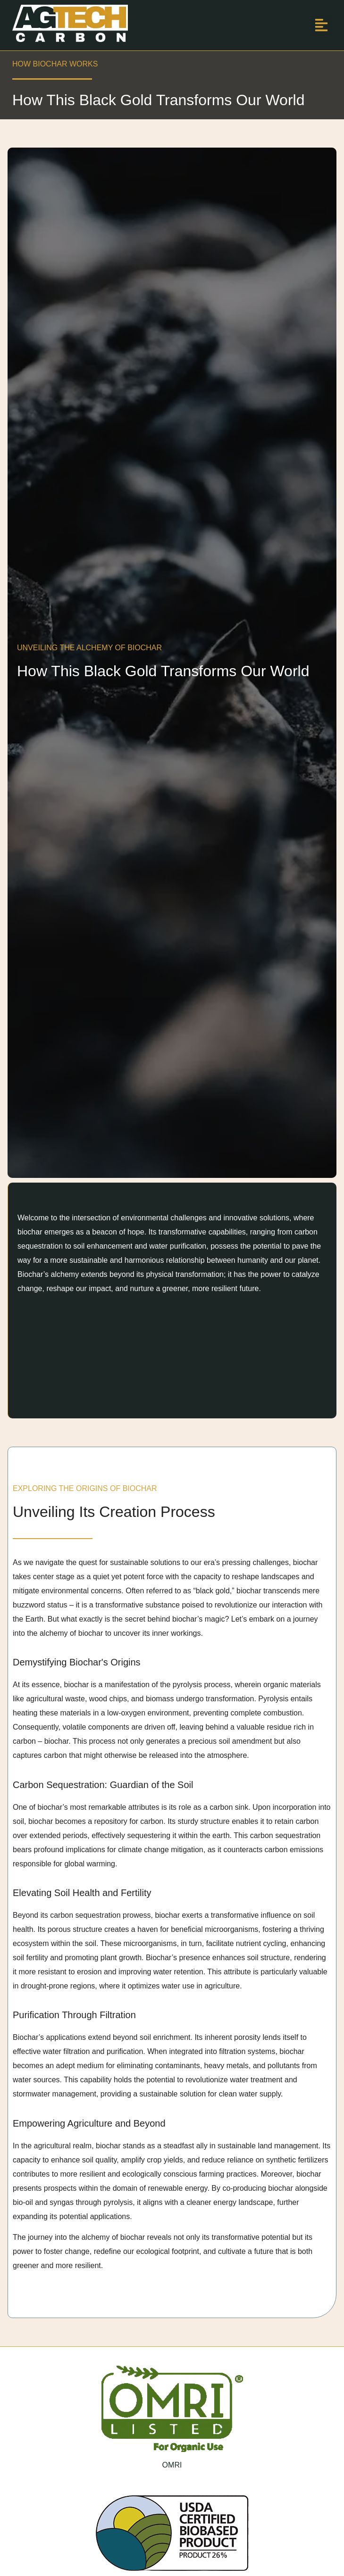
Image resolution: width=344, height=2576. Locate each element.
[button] (321, 25)
